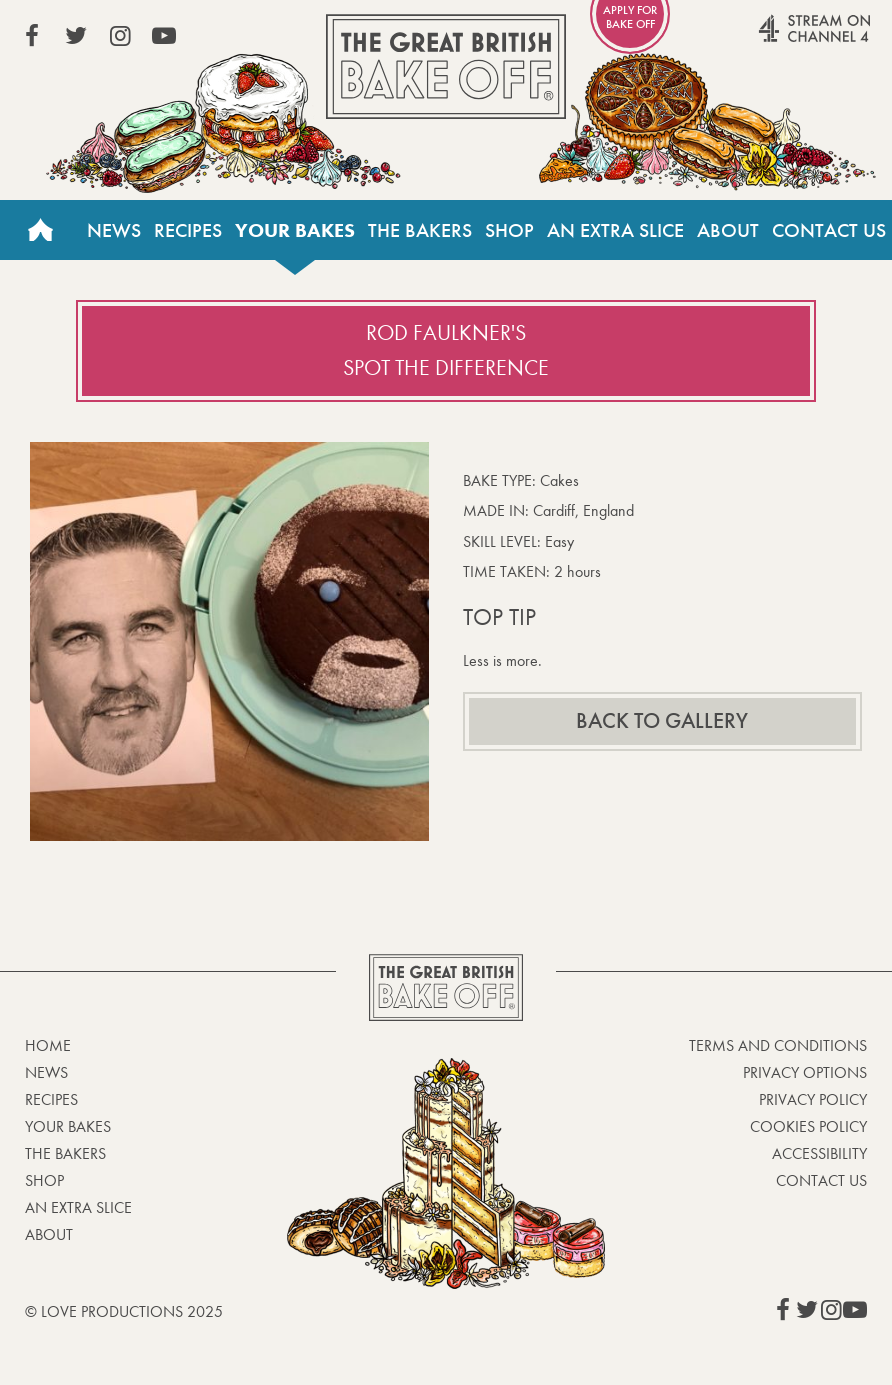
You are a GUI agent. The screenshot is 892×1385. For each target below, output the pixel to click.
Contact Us (829, 230)
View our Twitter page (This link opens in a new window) (76, 36)
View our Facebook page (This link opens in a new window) (32, 36)
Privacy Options (805, 1072)
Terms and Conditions (778, 1045)
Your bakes (295, 230)
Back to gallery (662, 721)
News (114, 230)
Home (40, 230)
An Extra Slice (615, 230)
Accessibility (819, 1153)
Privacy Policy (813, 1099)
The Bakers (420, 230)
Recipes (188, 230)
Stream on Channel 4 (776, 39)
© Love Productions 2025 (124, 1311)
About (728, 230)
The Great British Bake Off (446, 66)
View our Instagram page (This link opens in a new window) (120, 36)
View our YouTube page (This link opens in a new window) (164, 36)
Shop (509, 230)
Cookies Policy (808, 1126)
